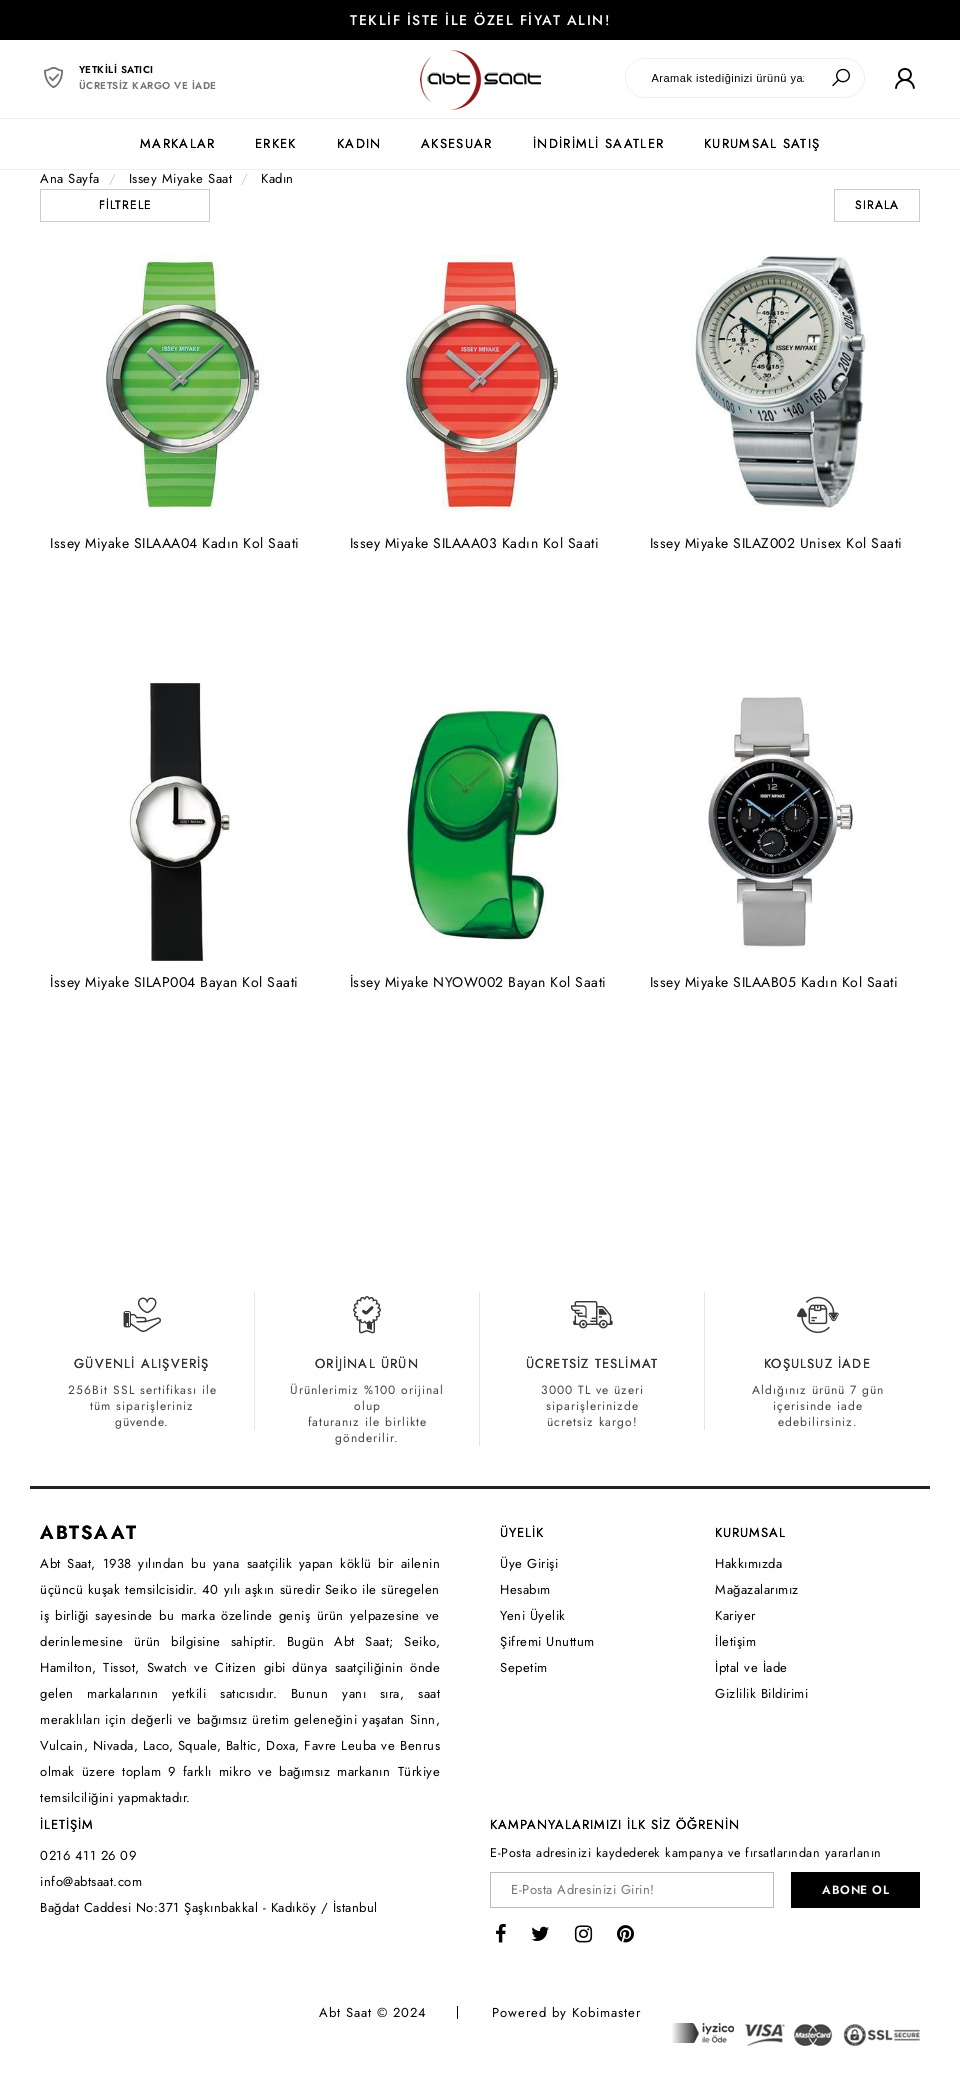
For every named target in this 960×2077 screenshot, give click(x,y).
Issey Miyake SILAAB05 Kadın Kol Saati (774, 982)
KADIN (359, 143)
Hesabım (525, 1589)
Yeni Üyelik (533, 1615)
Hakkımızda (748, 1563)
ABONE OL (855, 1890)
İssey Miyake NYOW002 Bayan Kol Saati (478, 982)
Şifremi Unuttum (547, 1641)
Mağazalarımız (757, 1589)
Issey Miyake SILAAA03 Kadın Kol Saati (475, 543)
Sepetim (524, 1667)
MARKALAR (177, 143)
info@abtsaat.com (91, 1881)
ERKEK (276, 143)
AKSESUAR (456, 143)
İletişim (735, 1641)
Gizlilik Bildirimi (761, 1693)
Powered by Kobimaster (566, 2012)
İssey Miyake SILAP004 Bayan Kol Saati (174, 982)
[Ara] (841, 78)
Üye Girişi (529, 1563)
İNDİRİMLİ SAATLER (598, 143)
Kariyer (735, 1615)
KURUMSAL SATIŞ (762, 143)
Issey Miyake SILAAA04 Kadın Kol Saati (175, 543)
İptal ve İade (751, 1667)
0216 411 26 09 (88, 1855)
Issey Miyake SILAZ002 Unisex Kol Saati (776, 543)
